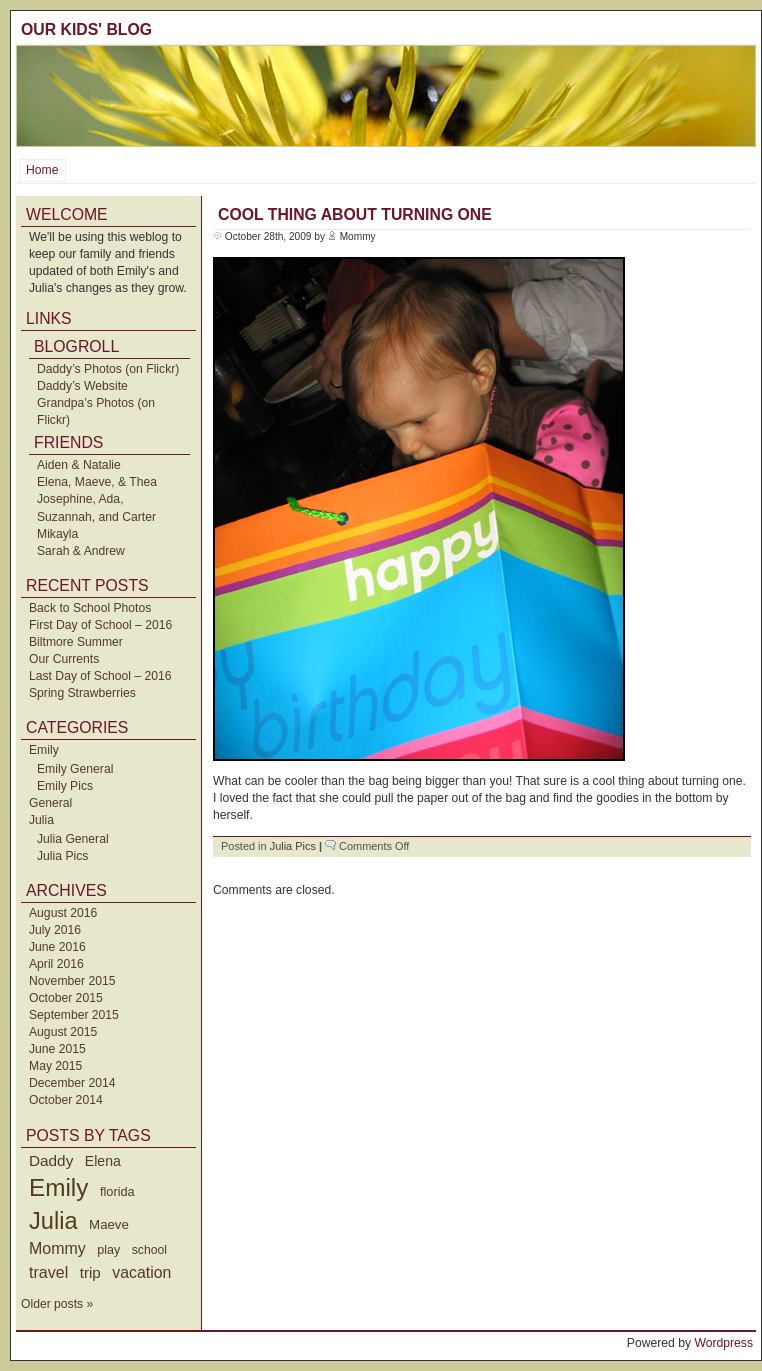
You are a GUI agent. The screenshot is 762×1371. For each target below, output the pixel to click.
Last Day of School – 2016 (100, 676)
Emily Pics (65, 786)
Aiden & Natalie (79, 465)
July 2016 (55, 930)
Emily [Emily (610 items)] (58, 1187)
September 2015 (74, 1015)
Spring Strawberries (82, 693)
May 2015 (55, 1066)
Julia (41, 820)
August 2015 (63, 1032)
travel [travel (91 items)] (48, 1272)
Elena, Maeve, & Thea (97, 482)
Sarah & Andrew (81, 551)
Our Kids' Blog (86, 29)
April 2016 (56, 964)
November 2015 (72, 981)
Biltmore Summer (76, 642)
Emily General (75, 769)
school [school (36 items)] (149, 1250)
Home (42, 170)
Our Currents (64, 659)
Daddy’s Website (82, 386)
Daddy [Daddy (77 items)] (51, 1160)
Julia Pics (62, 856)
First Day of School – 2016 (100, 625)
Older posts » (57, 1304)
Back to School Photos (90, 608)
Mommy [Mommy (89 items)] (57, 1248)
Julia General (73, 839)
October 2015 (66, 998)
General (50, 803)
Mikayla (57, 534)
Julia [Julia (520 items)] (53, 1221)
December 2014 (72, 1083)
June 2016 (57, 947)
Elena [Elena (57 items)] (103, 1161)
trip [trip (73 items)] (90, 1272)
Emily (44, 750)
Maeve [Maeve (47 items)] (109, 1224)
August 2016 (63, 913)
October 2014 (66, 1100)
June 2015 (57, 1049)
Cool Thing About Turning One (355, 214)
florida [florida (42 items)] (117, 1191)
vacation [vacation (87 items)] (141, 1272)
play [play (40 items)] (108, 1250)
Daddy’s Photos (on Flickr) (108, 369)
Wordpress (723, 1343)
